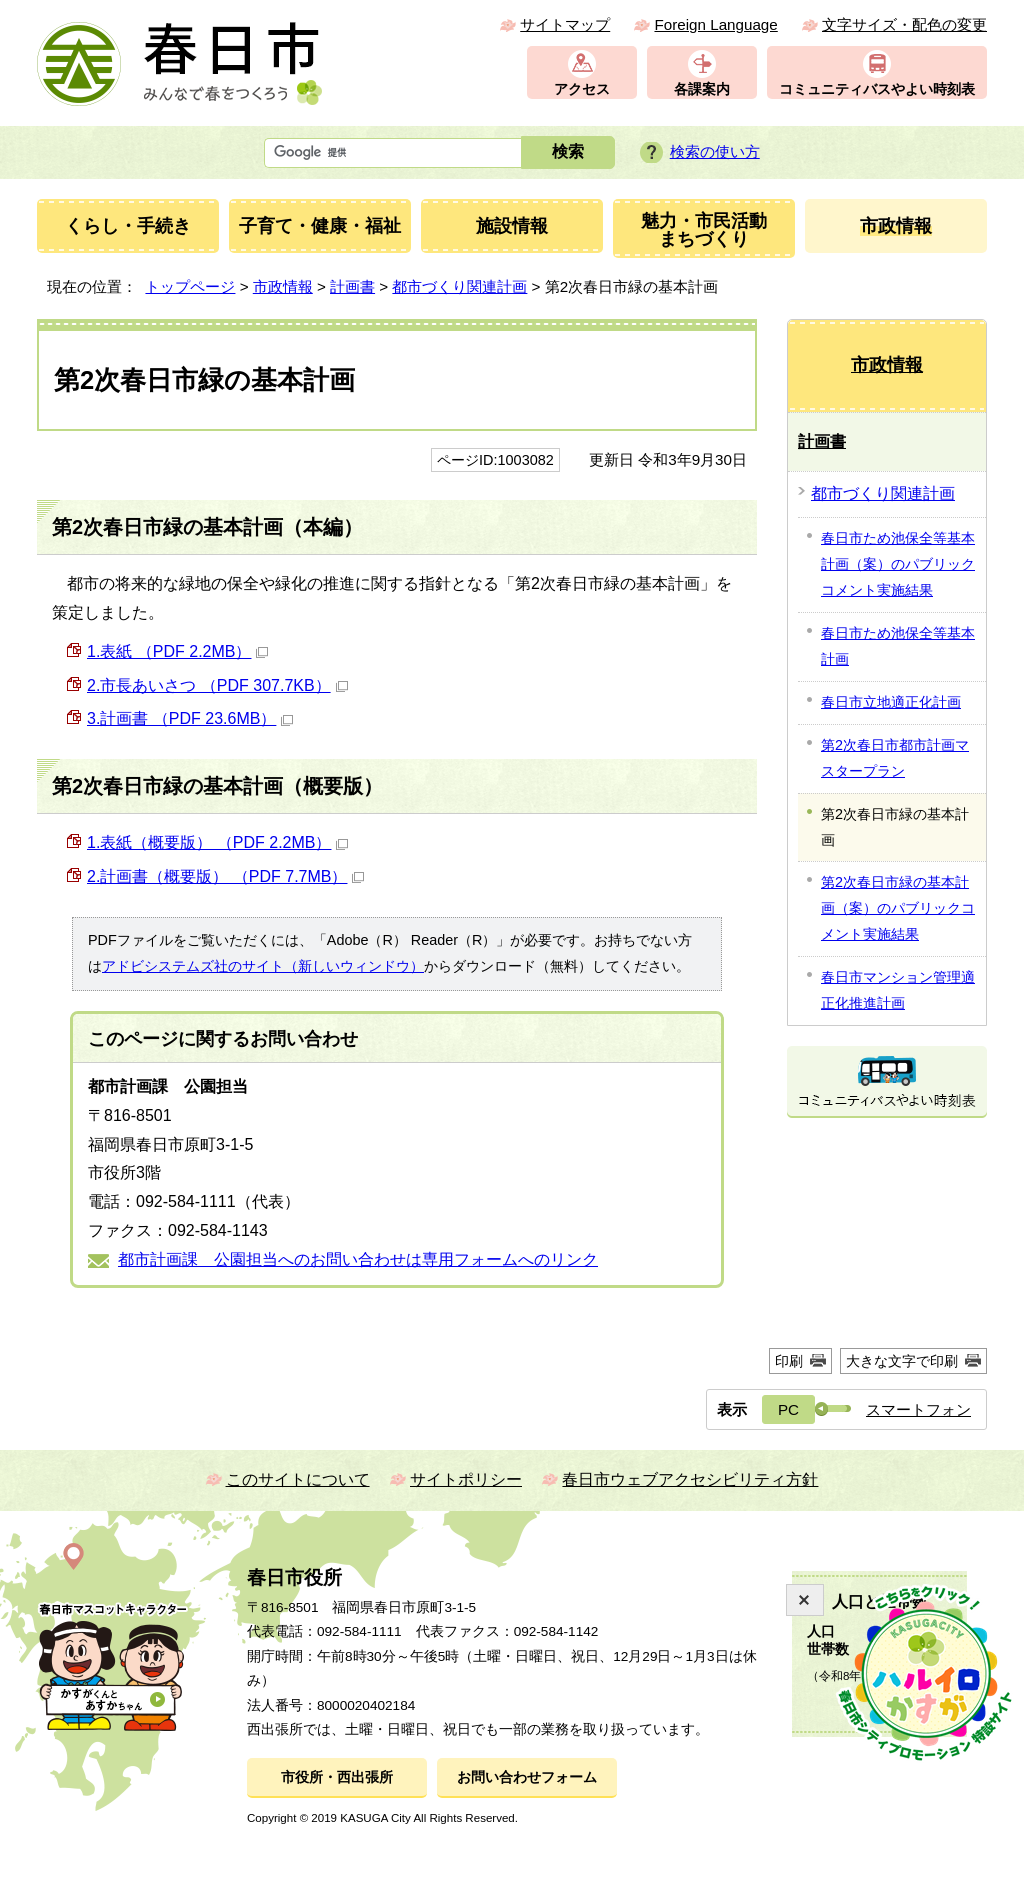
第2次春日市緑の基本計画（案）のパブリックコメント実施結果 (898, 908)
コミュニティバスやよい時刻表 (877, 89)
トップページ (190, 286)
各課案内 (702, 89)
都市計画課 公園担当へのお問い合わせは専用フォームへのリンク (358, 1259)
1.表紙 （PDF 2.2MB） (177, 651)
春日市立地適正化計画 (891, 702)
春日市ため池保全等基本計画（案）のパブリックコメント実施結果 (898, 564)
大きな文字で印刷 (902, 1361)
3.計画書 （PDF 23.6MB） (190, 718)
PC (788, 1409)
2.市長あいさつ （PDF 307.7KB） (217, 685)
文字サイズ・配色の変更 (904, 24)
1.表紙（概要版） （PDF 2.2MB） (217, 842)
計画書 (352, 286)
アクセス (582, 89)
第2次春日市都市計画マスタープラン (895, 758)
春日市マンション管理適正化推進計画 (898, 990)
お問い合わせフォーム (527, 1777)
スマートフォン (918, 1409)
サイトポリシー (466, 1479)
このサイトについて (298, 1479)
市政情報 (283, 286)
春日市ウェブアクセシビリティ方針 (690, 1479)
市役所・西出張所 (337, 1777)
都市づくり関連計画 (459, 286)
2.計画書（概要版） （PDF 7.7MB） (225, 876)
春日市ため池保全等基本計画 (898, 646)
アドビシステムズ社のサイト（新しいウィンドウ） (263, 966)
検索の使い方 (715, 151)
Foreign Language (715, 24)
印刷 (789, 1361)
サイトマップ (565, 24)
